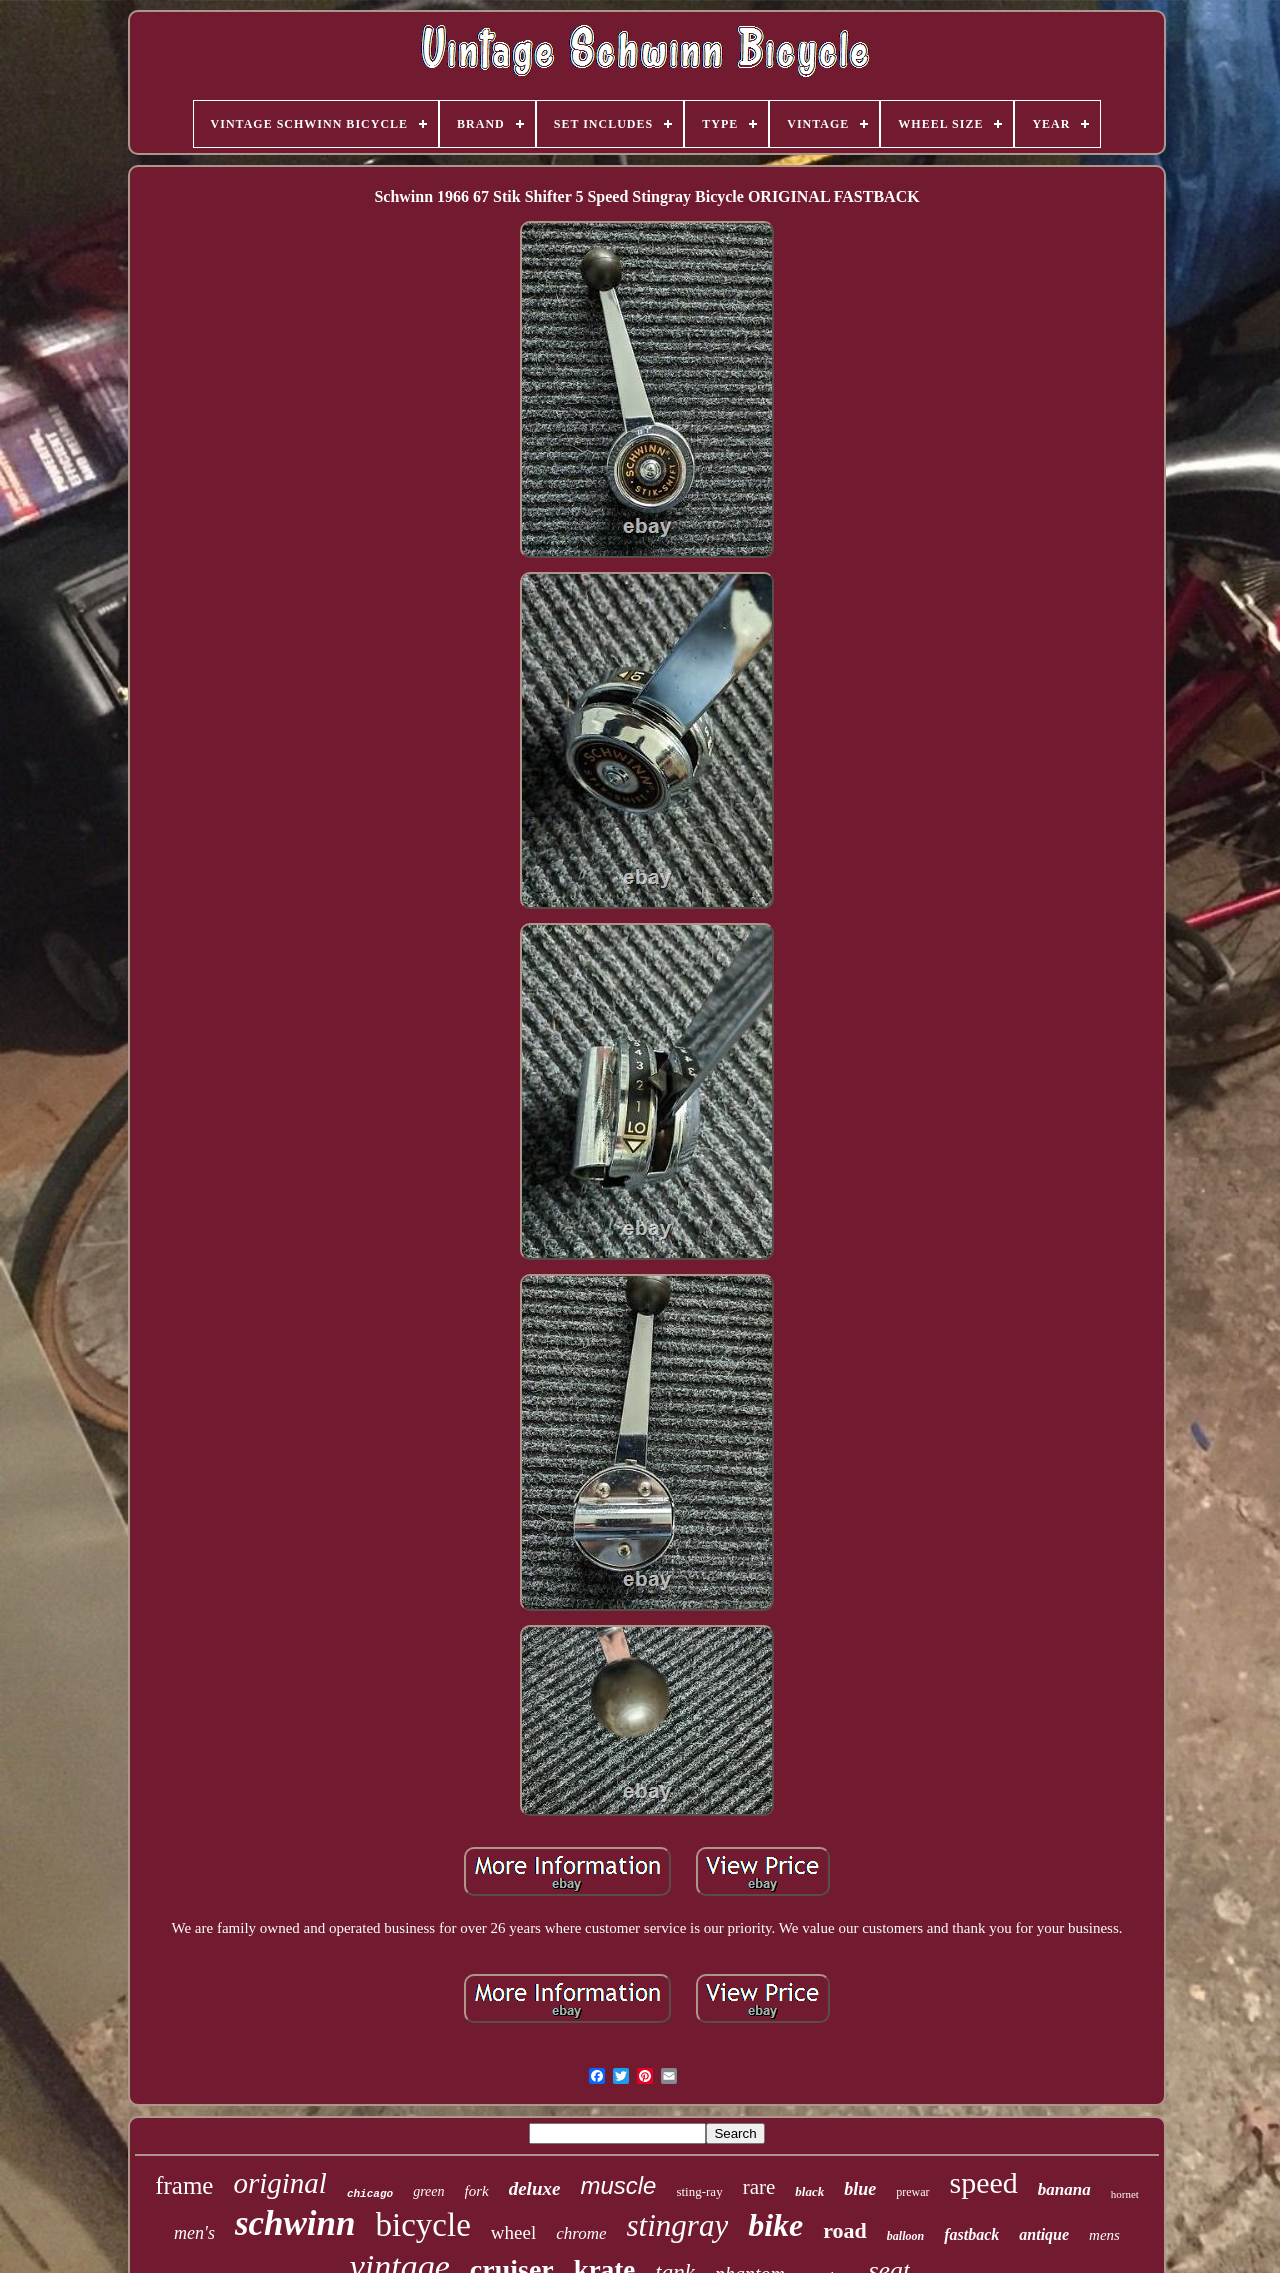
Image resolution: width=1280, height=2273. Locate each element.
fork (477, 2191)
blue (860, 2189)
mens (1104, 2235)
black (809, 2191)
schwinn (295, 2223)
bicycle (423, 2225)
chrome (581, 2233)
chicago (370, 2194)
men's (194, 2233)
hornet (1125, 2194)
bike (775, 2225)
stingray (678, 2225)
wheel (513, 2232)
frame (184, 2185)
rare (759, 2187)
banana (1064, 2189)
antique (1044, 2234)
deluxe (535, 2188)
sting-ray (699, 2191)
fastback (971, 2234)
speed (984, 2182)
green (428, 2191)
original (279, 2183)
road (845, 2230)
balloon (905, 2236)
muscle (618, 2185)
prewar (912, 2192)
